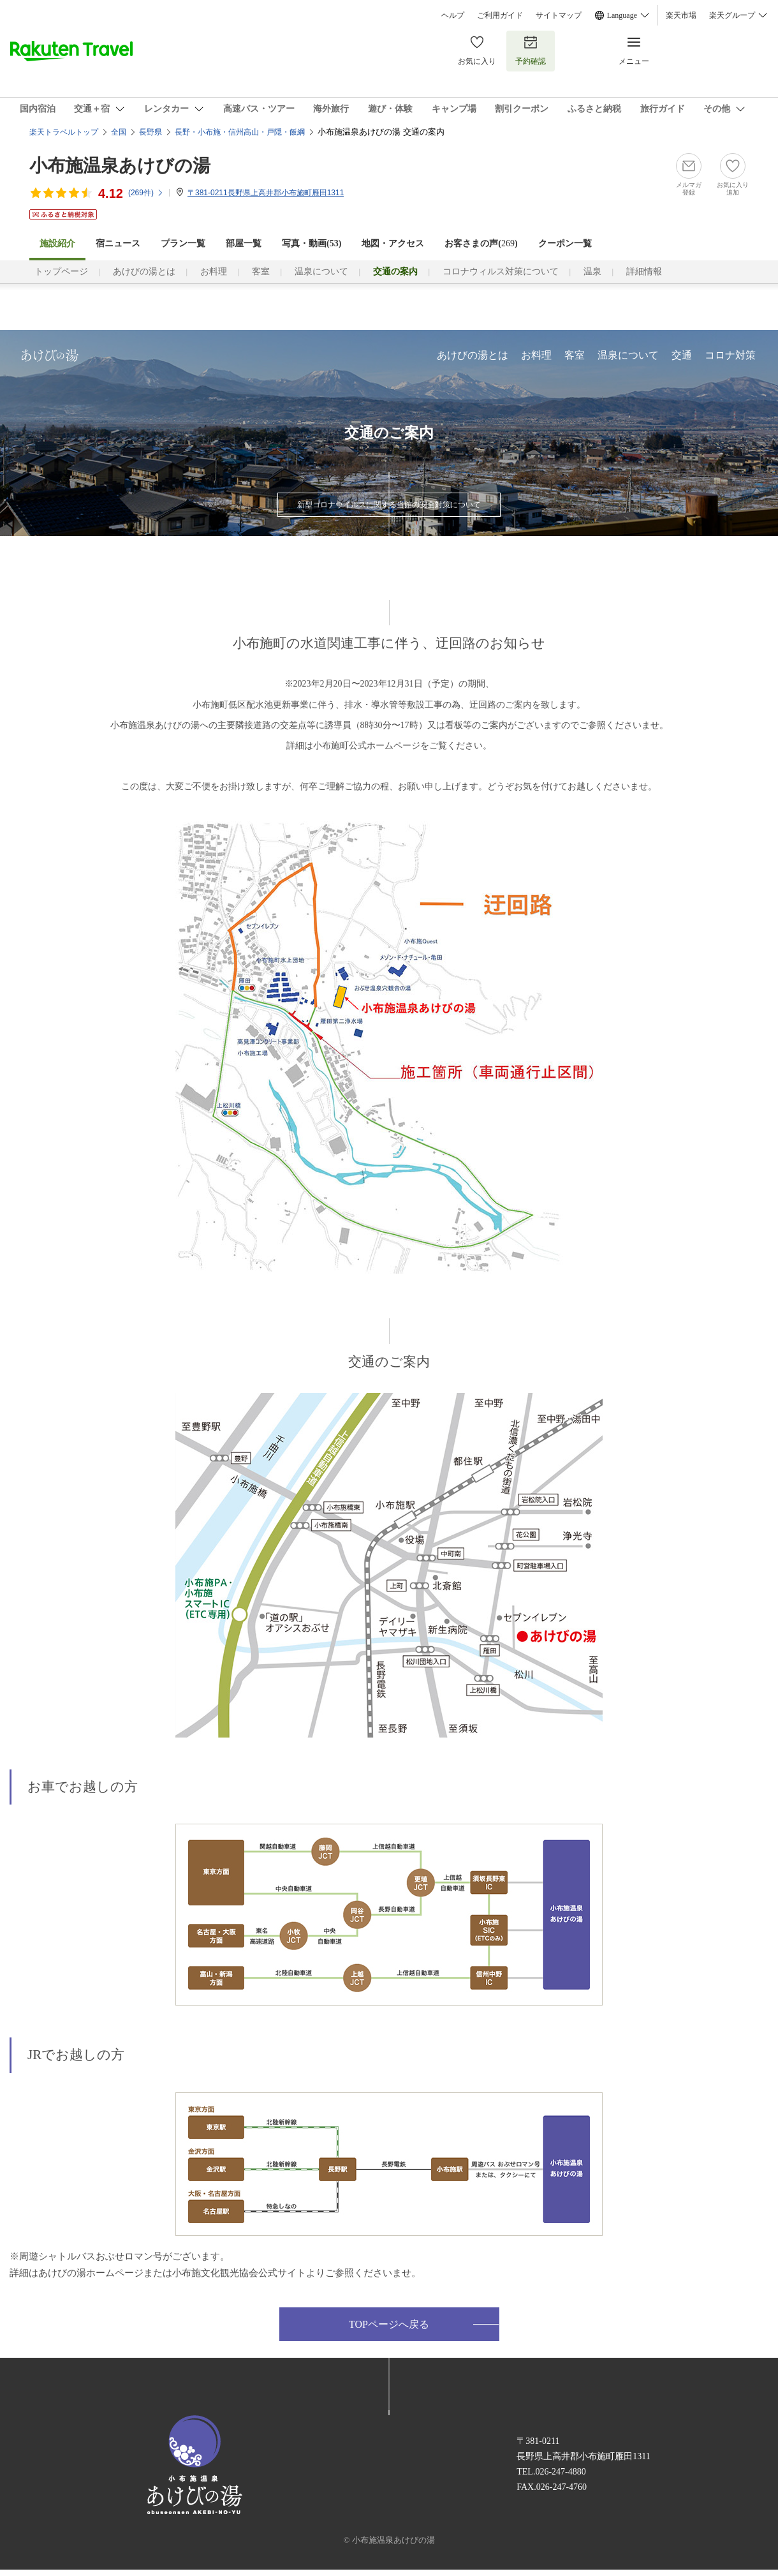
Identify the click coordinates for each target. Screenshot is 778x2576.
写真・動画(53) (311, 243)
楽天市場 (681, 15)
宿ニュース (118, 243)
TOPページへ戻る (389, 2324)
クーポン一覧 (565, 243)
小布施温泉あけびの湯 (119, 165)
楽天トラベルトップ (63, 132)
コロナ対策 (730, 355)
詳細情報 (644, 271)
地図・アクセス (393, 243)
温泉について (321, 271)
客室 (261, 271)
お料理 (213, 271)
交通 (682, 355)
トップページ (61, 271)
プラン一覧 (183, 243)
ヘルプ (452, 15)
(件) (146, 193)
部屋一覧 (243, 243)
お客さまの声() (480, 243)
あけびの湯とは (144, 271)
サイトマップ (559, 15)
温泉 (592, 271)
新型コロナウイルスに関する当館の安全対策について (389, 504)
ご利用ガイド (500, 15)
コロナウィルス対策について (501, 271)
